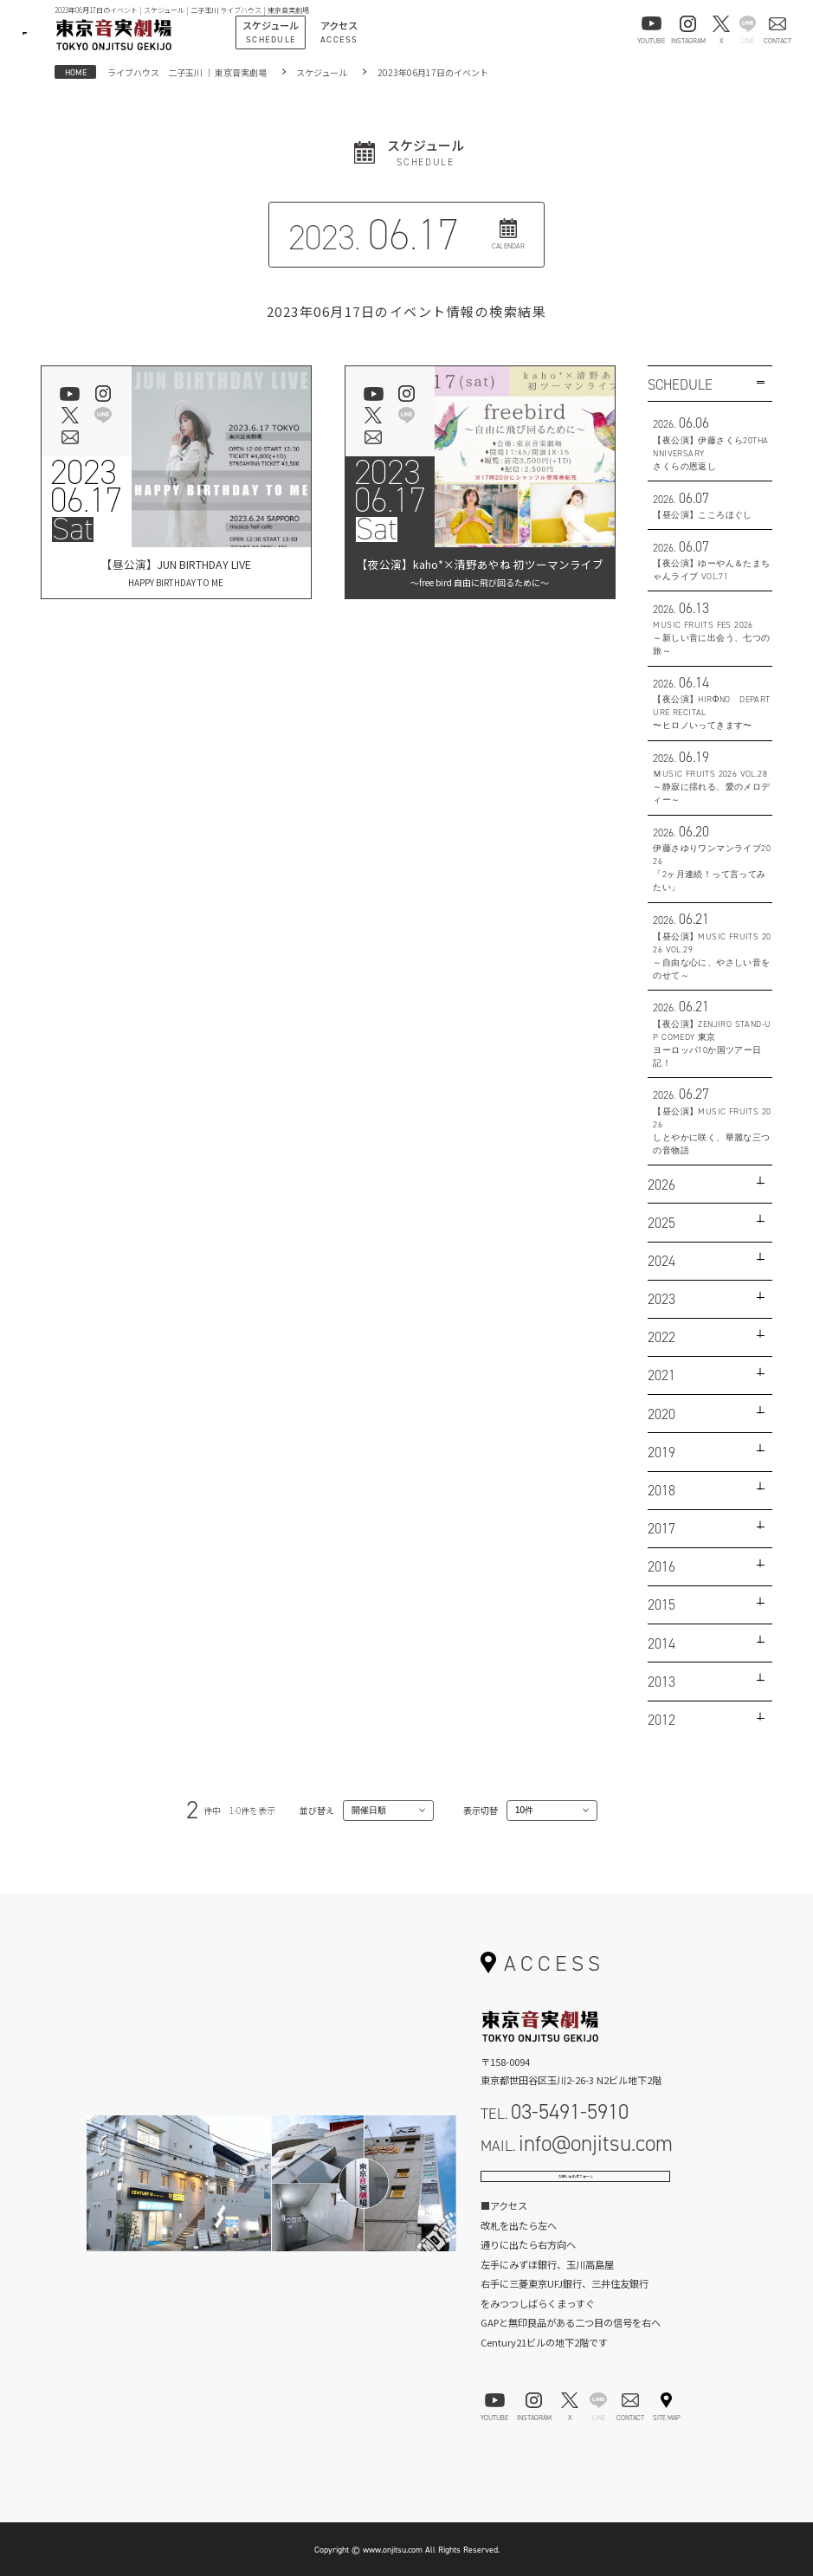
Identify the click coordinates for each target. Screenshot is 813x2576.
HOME (76, 72)
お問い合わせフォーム (575, 2187)
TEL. (555, 2111)
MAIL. (577, 2143)
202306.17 (86, 486)
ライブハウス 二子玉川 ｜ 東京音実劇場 (187, 72)
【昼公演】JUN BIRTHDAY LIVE (176, 573)
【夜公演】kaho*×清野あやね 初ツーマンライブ (480, 573)
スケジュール (321, 72)
